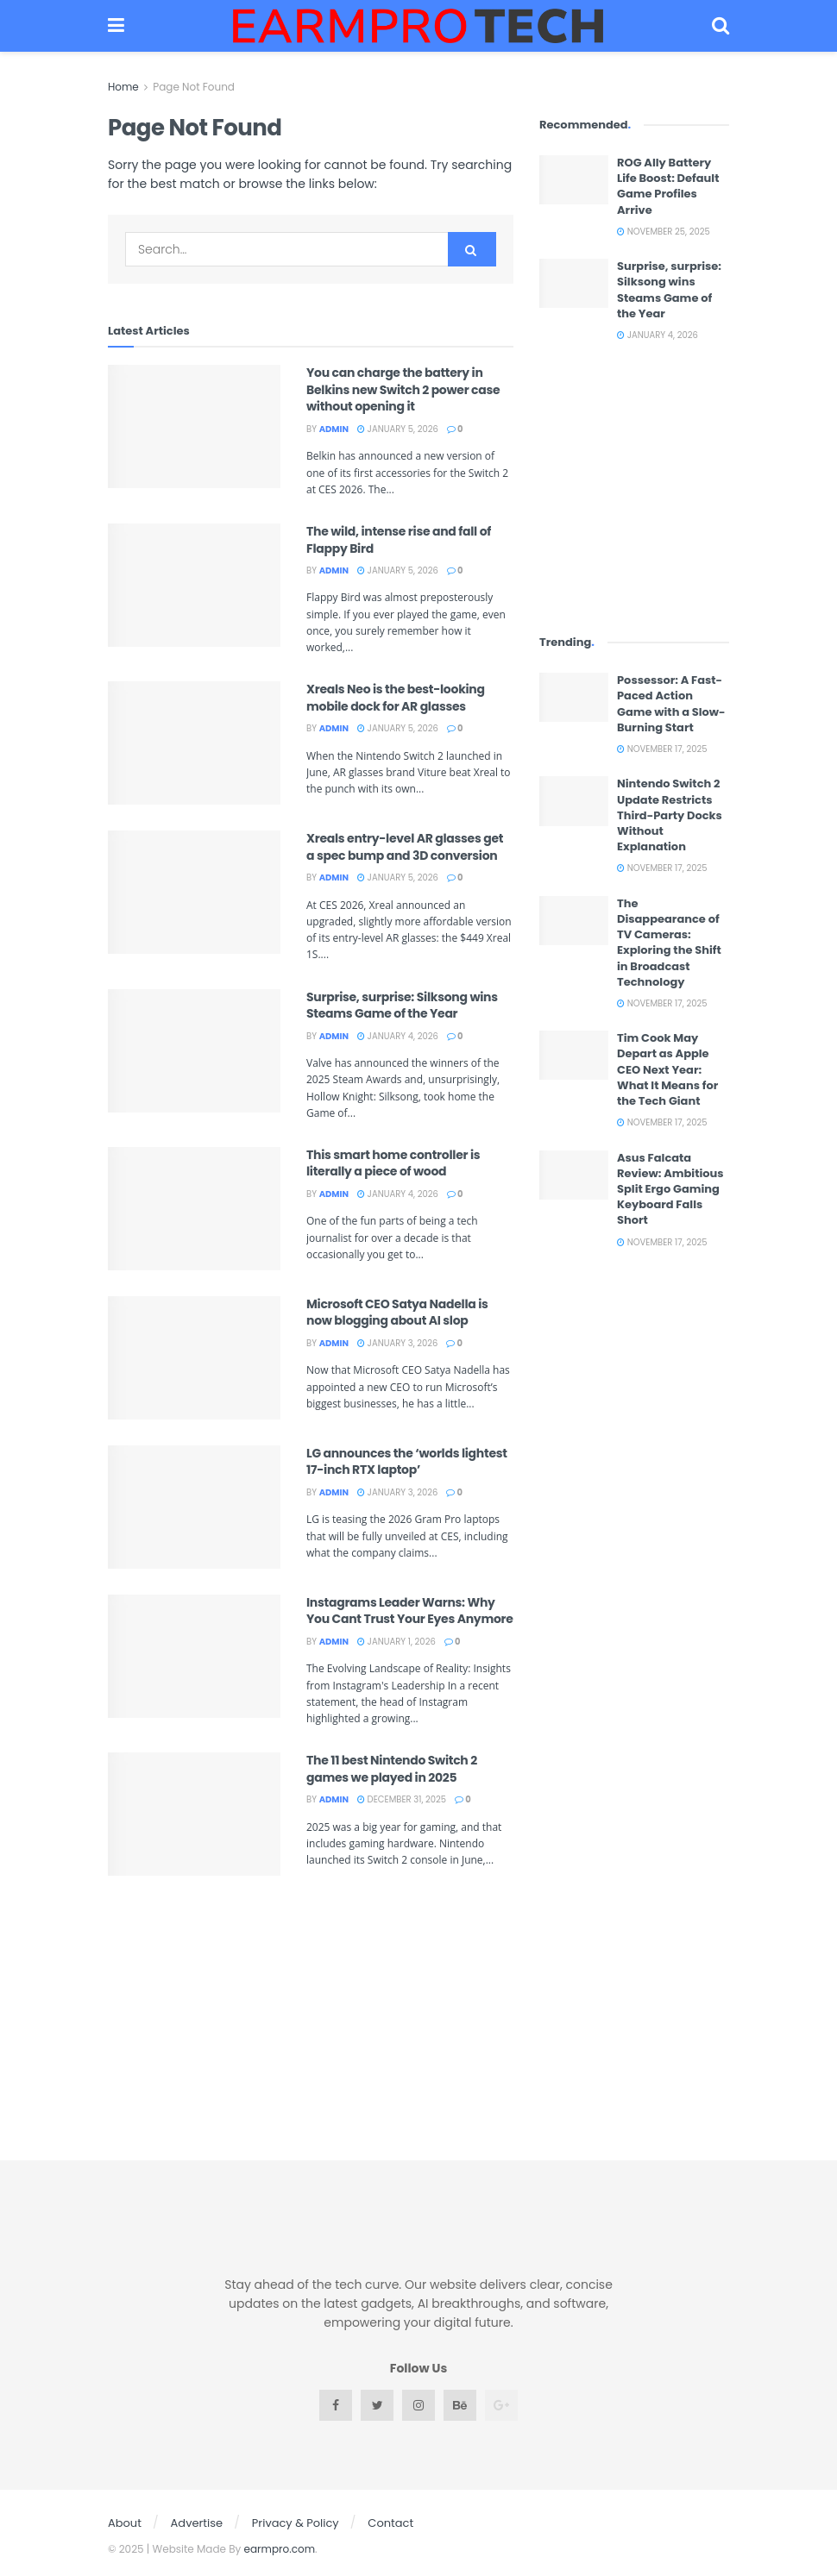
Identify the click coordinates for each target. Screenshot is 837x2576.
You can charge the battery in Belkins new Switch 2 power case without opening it (403, 389)
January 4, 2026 (397, 1036)
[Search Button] (472, 249)
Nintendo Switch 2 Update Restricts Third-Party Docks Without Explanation (669, 815)
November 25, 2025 (663, 231)
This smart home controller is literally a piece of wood (393, 1163)
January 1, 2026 (396, 1641)
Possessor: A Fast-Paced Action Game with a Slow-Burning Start (671, 704)
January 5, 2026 (397, 429)
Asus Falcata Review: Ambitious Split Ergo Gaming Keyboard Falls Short (670, 1189)
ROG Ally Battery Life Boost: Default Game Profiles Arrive (668, 186)
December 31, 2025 (401, 1799)
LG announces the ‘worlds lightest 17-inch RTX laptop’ (406, 1462)
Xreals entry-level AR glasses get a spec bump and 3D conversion (404, 847)
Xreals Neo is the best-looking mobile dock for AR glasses (395, 697)
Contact (390, 2523)
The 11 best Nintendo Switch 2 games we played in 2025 (391, 1769)
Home (123, 86)
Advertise (197, 2523)
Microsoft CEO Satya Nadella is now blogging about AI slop (397, 1312)
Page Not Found (194, 86)
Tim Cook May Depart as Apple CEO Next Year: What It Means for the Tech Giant (667, 1069)
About (125, 2523)
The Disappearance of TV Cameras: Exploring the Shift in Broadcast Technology (669, 942)
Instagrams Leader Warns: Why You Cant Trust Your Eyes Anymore (409, 1611)
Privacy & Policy (295, 2523)
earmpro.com (280, 2549)
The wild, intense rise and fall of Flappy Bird (398, 540)
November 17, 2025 (662, 749)
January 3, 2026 (397, 1343)
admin (334, 429)
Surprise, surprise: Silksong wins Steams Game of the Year (402, 1005)
